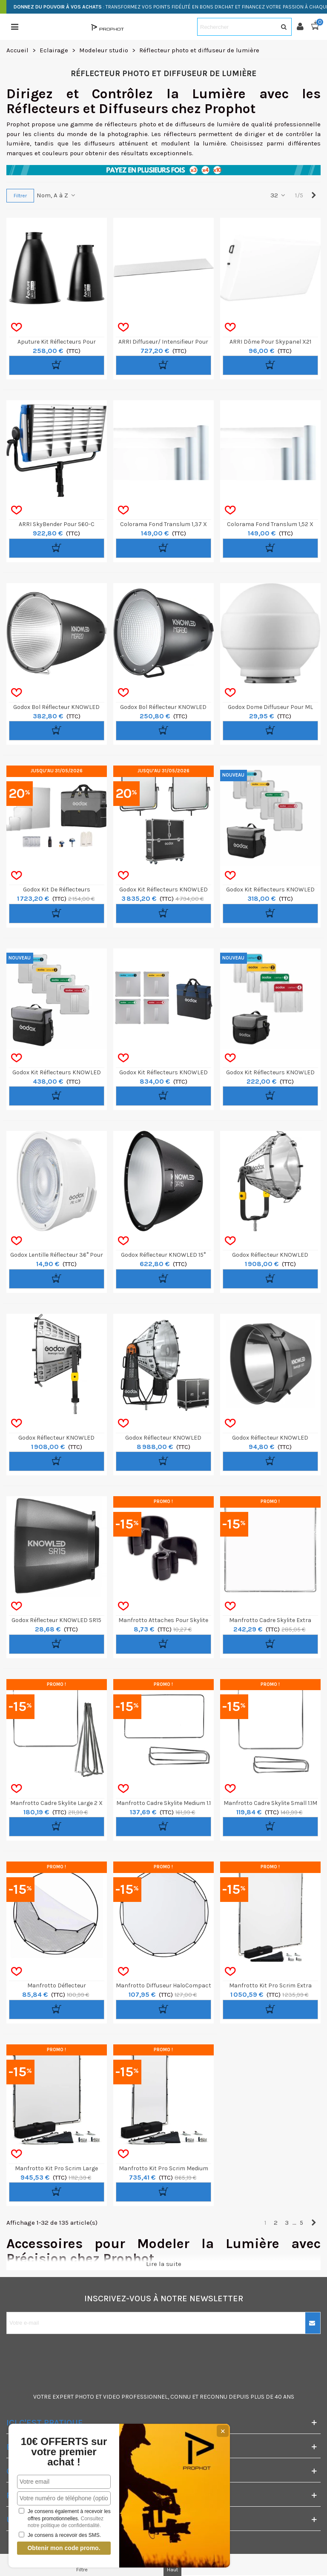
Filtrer (20, 196)
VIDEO (111, 2396)
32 (278, 195)
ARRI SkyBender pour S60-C (57, 524)
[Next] (314, 195)
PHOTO (84, 2396)
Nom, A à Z (56, 195)
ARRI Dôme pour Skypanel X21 (270, 341)
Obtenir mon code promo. (63, 2548)
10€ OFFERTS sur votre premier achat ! (64, 2452)
